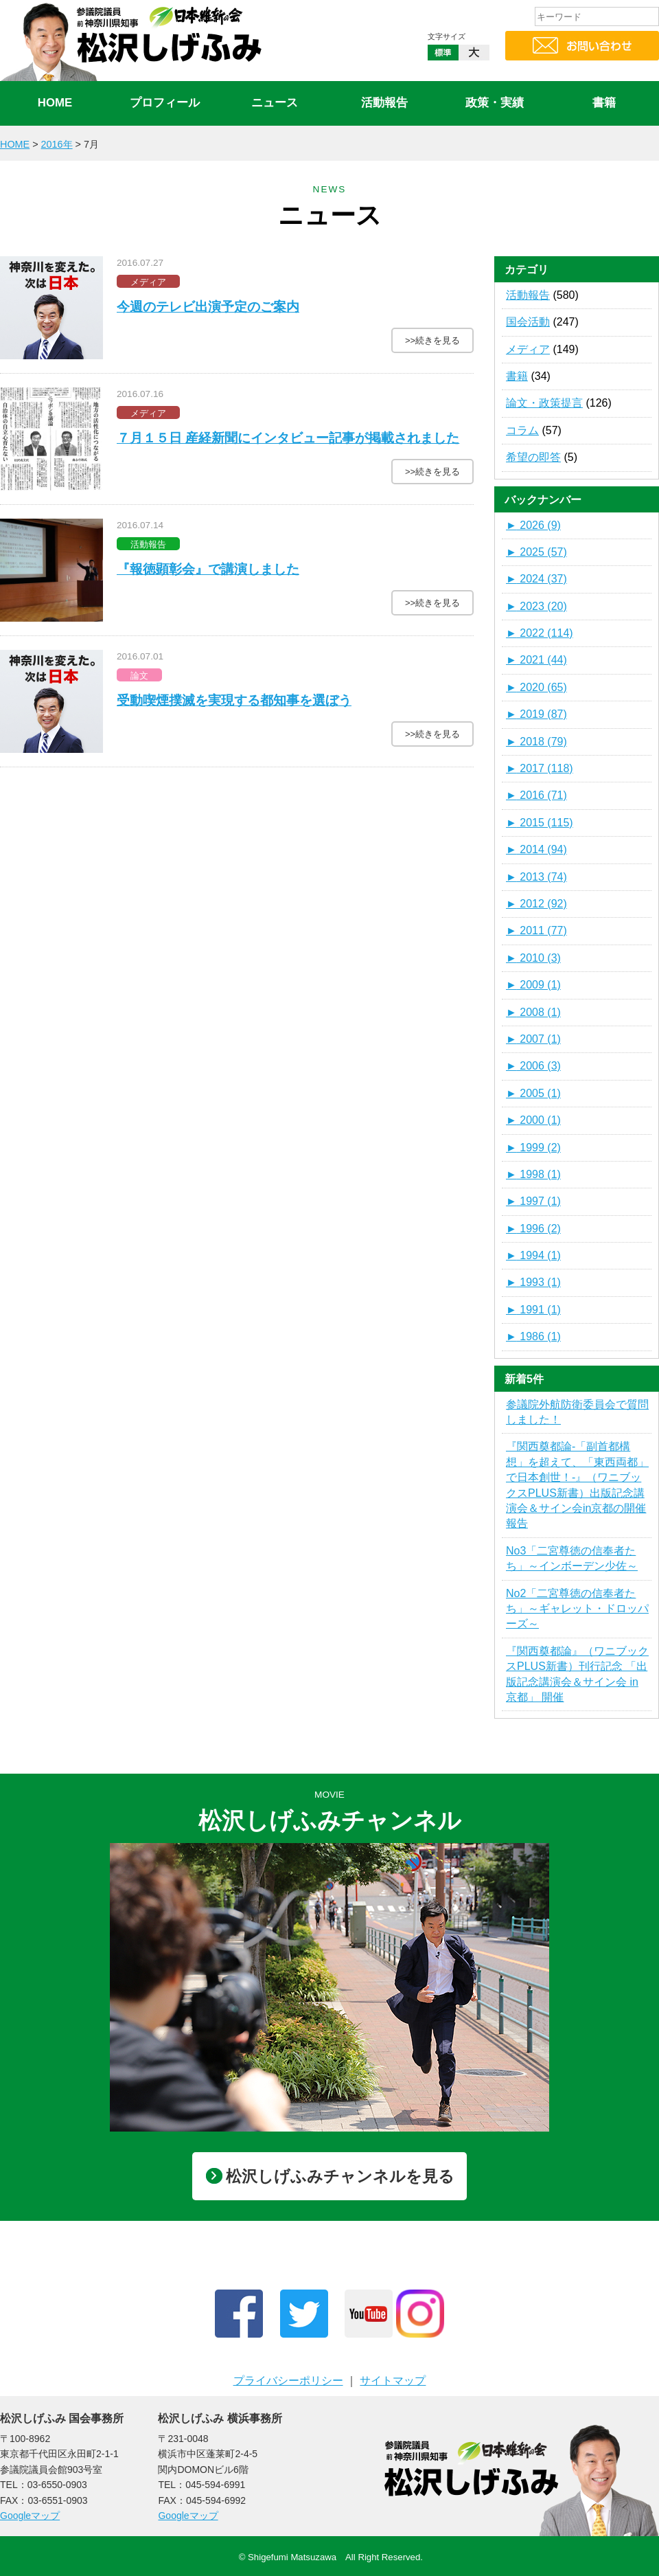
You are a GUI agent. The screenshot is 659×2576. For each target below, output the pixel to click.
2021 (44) (536, 660)
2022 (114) (539, 633)
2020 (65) (536, 687)
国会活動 (528, 322)
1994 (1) (533, 1255)
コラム (522, 430)
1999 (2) (533, 1147)
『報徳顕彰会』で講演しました (208, 569)
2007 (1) (533, 1039)
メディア (528, 349)
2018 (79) (536, 741)
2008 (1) (533, 1012)
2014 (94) (536, 849)
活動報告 (384, 102)
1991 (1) (533, 1309)
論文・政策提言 (544, 403)
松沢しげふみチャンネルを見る (329, 2176)
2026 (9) (533, 525)
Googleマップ (30, 2515)
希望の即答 (533, 457)
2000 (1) (533, 1120)
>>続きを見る (432, 340)
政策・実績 (494, 102)
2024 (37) (536, 579)
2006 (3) (533, 1066)
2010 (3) (533, 958)
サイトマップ (393, 2380)
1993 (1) (533, 1282)
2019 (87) (536, 714)
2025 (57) (536, 552)
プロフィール (165, 102)
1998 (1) (533, 1174)
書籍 (604, 102)
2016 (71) (536, 795)
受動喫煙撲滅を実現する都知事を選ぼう (234, 700)
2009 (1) (533, 985)
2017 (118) (539, 768)
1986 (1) (533, 1336)
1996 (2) (533, 1228)
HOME (55, 102)
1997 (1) (533, 1201)
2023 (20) (536, 606)
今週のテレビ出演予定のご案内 (208, 307)
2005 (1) (533, 1093)
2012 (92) (536, 903)
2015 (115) (539, 822)
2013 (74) (536, 877)
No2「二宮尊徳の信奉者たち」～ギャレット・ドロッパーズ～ (577, 1609)
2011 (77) (536, 930)
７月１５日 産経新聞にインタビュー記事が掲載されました (288, 438)
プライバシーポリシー (288, 2380)
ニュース (274, 102)
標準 (443, 63)
